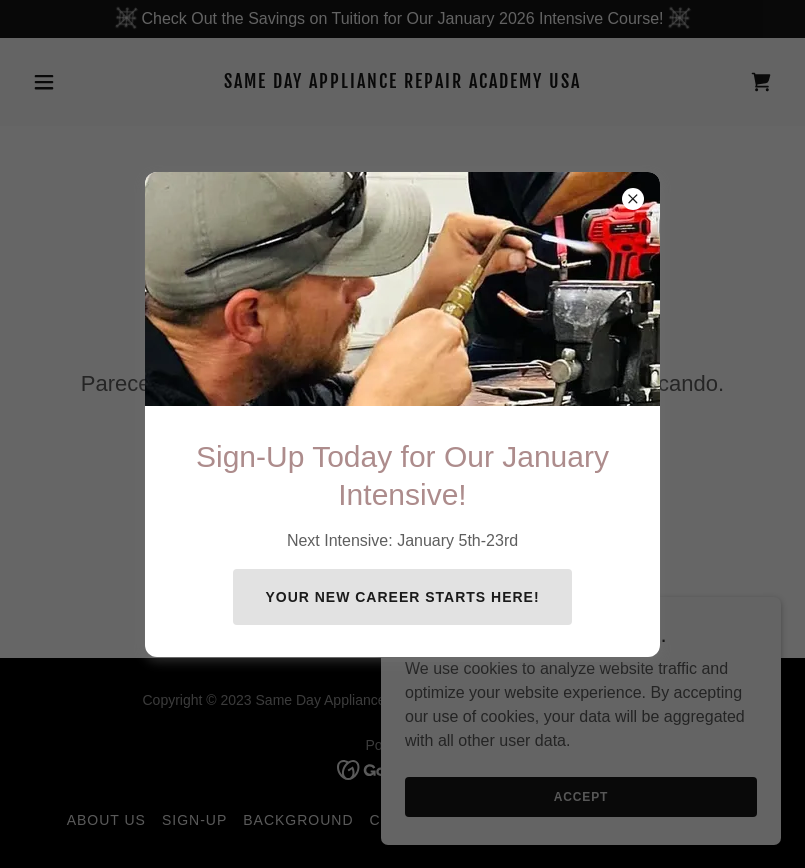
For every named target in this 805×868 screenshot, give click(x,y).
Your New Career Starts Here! (402, 597)
